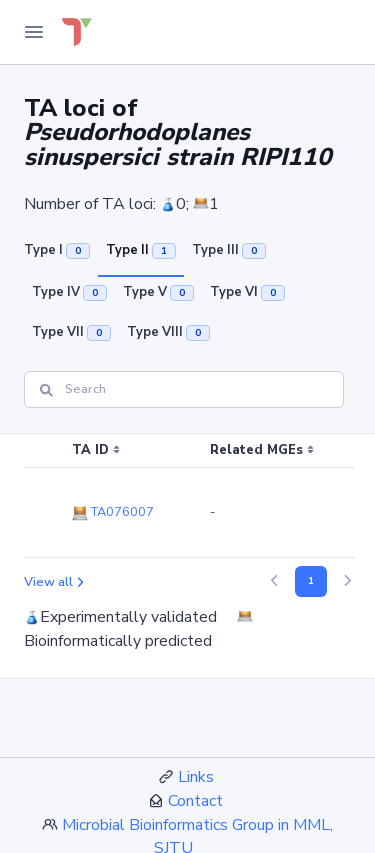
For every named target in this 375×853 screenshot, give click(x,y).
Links (196, 777)
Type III (229, 250)
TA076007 (113, 512)
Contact (195, 801)
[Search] (184, 389)
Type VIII (168, 332)
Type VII (71, 332)
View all (53, 582)
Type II (141, 250)
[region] (187, 496)
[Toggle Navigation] (34, 32)
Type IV (69, 292)
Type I (57, 250)
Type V (158, 292)
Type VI (247, 292)
